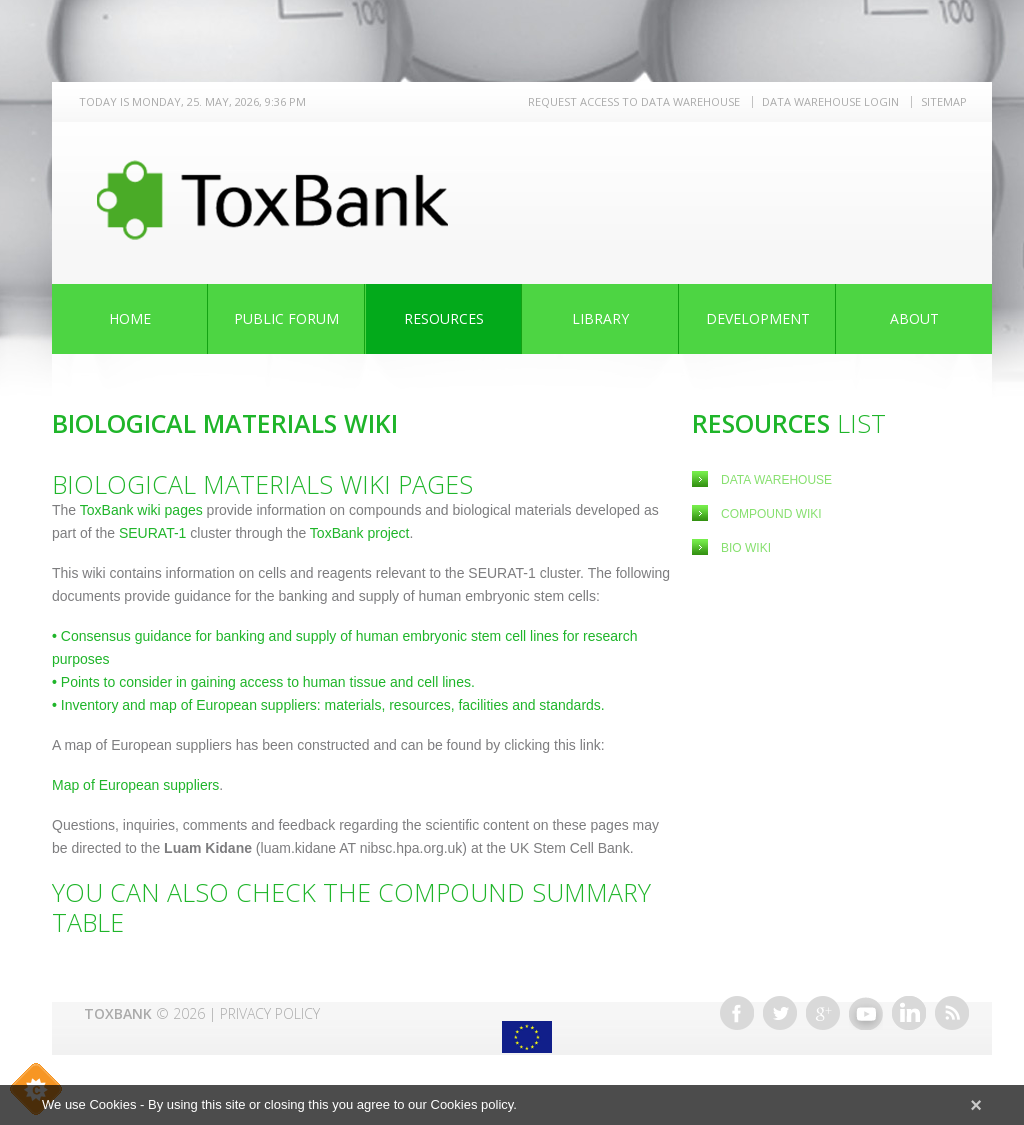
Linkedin (909, 1013)
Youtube (866, 1013)
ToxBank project (357, 533)
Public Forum (286, 318)
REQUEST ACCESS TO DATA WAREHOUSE (634, 101)
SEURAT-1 (152, 533)
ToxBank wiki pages (141, 510)
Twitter (780, 1013)
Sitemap (944, 101)
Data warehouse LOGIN (830, 101)
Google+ (823, 1013)
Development (758, 318)
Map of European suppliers (135, 785)
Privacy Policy (270, 1013)
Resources (444, 318)
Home (130, 318)
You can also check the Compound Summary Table (351, 907)
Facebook (737, 1013)
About (914, 318)
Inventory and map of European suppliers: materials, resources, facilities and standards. (328, 705)
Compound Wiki (771, 514)
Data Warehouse (776, 480)
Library (600, 318)
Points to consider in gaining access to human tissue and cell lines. (263, 682)
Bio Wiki (746, 548)
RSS (952, 1013)
